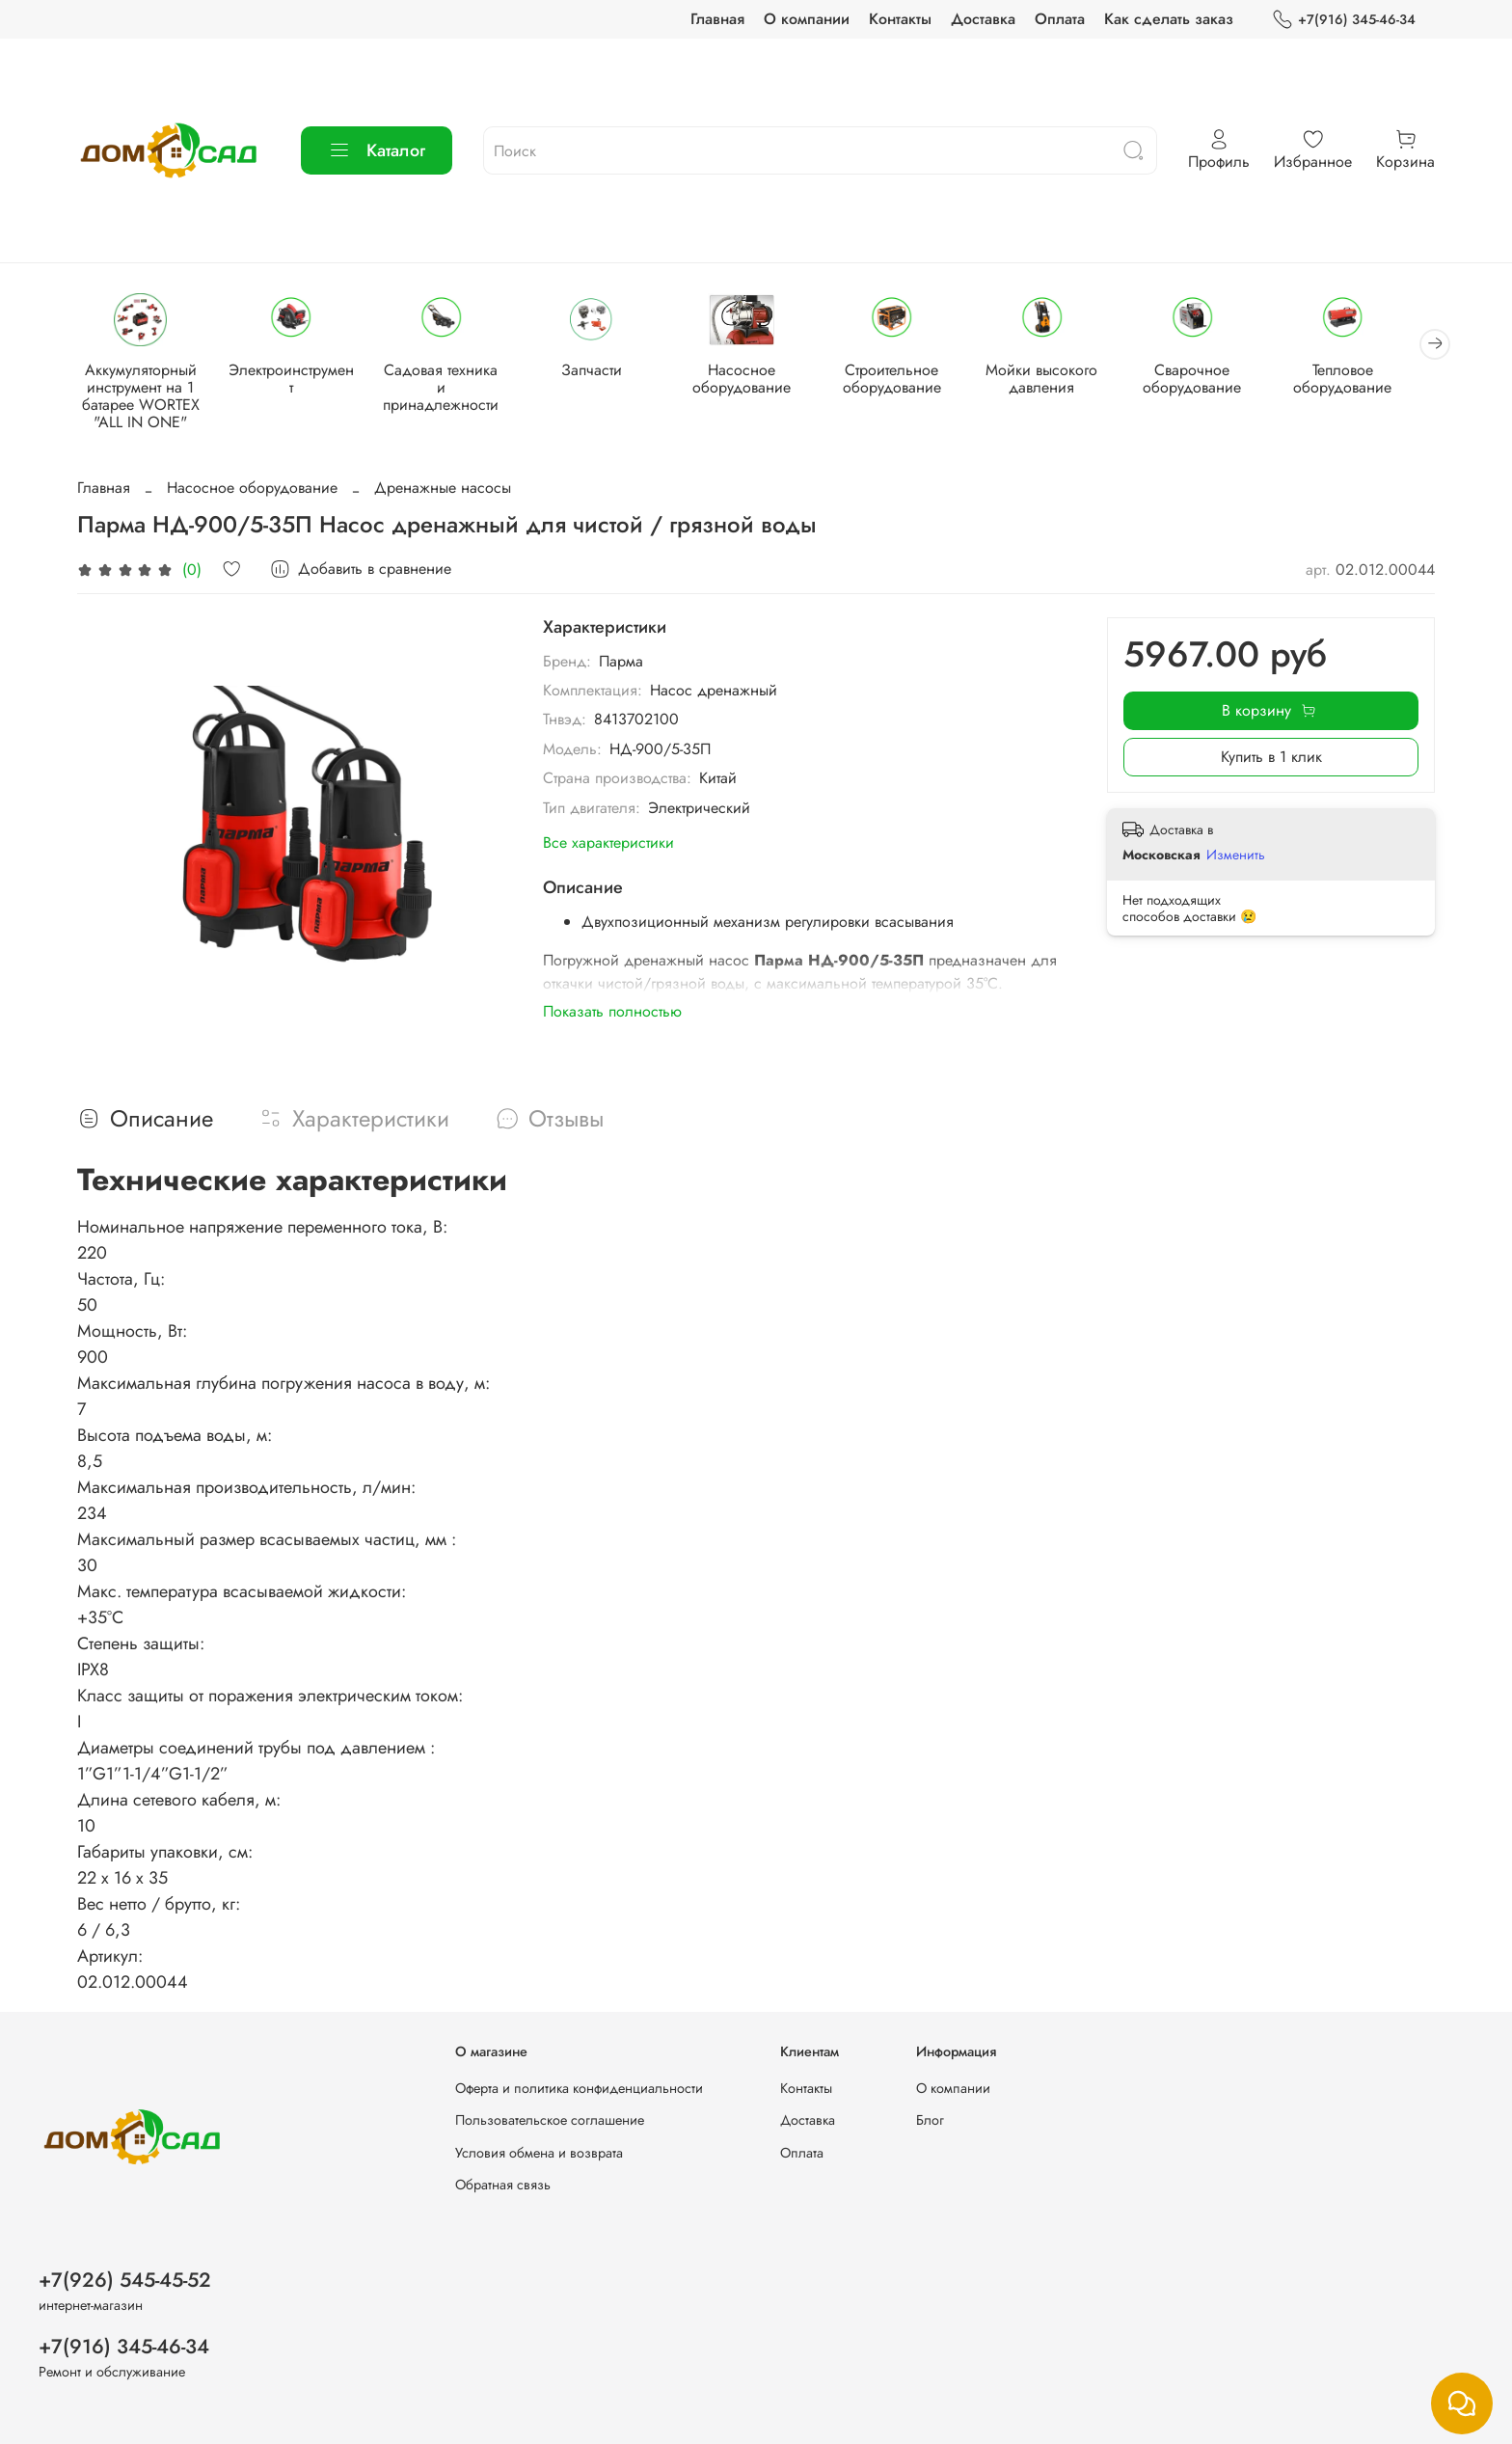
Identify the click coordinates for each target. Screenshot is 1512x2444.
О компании (807, 19)
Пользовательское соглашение (549, 2120)
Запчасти (602, 372)
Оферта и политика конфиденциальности (579, 2088)
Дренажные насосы (442, 489)
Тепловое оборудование (1369, 380)
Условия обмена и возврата (539, 2152)
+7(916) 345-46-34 (1344, 20)
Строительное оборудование (909, 380)
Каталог (376, 150)
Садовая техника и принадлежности (449, 380)
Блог (930, 2120)
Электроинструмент (296, 372)
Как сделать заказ (1168, 19)
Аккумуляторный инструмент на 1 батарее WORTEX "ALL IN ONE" (143, 398)
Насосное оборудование (756, 380)
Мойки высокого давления (1063, 380)
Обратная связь (503, 2185)
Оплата (1060, 19)
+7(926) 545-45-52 (125, 2280)
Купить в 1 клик (1271, 758)
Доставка (983, 19)
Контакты (900, 19)
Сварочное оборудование (1216, 380)
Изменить (1235, 855)
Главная (717, 19)
